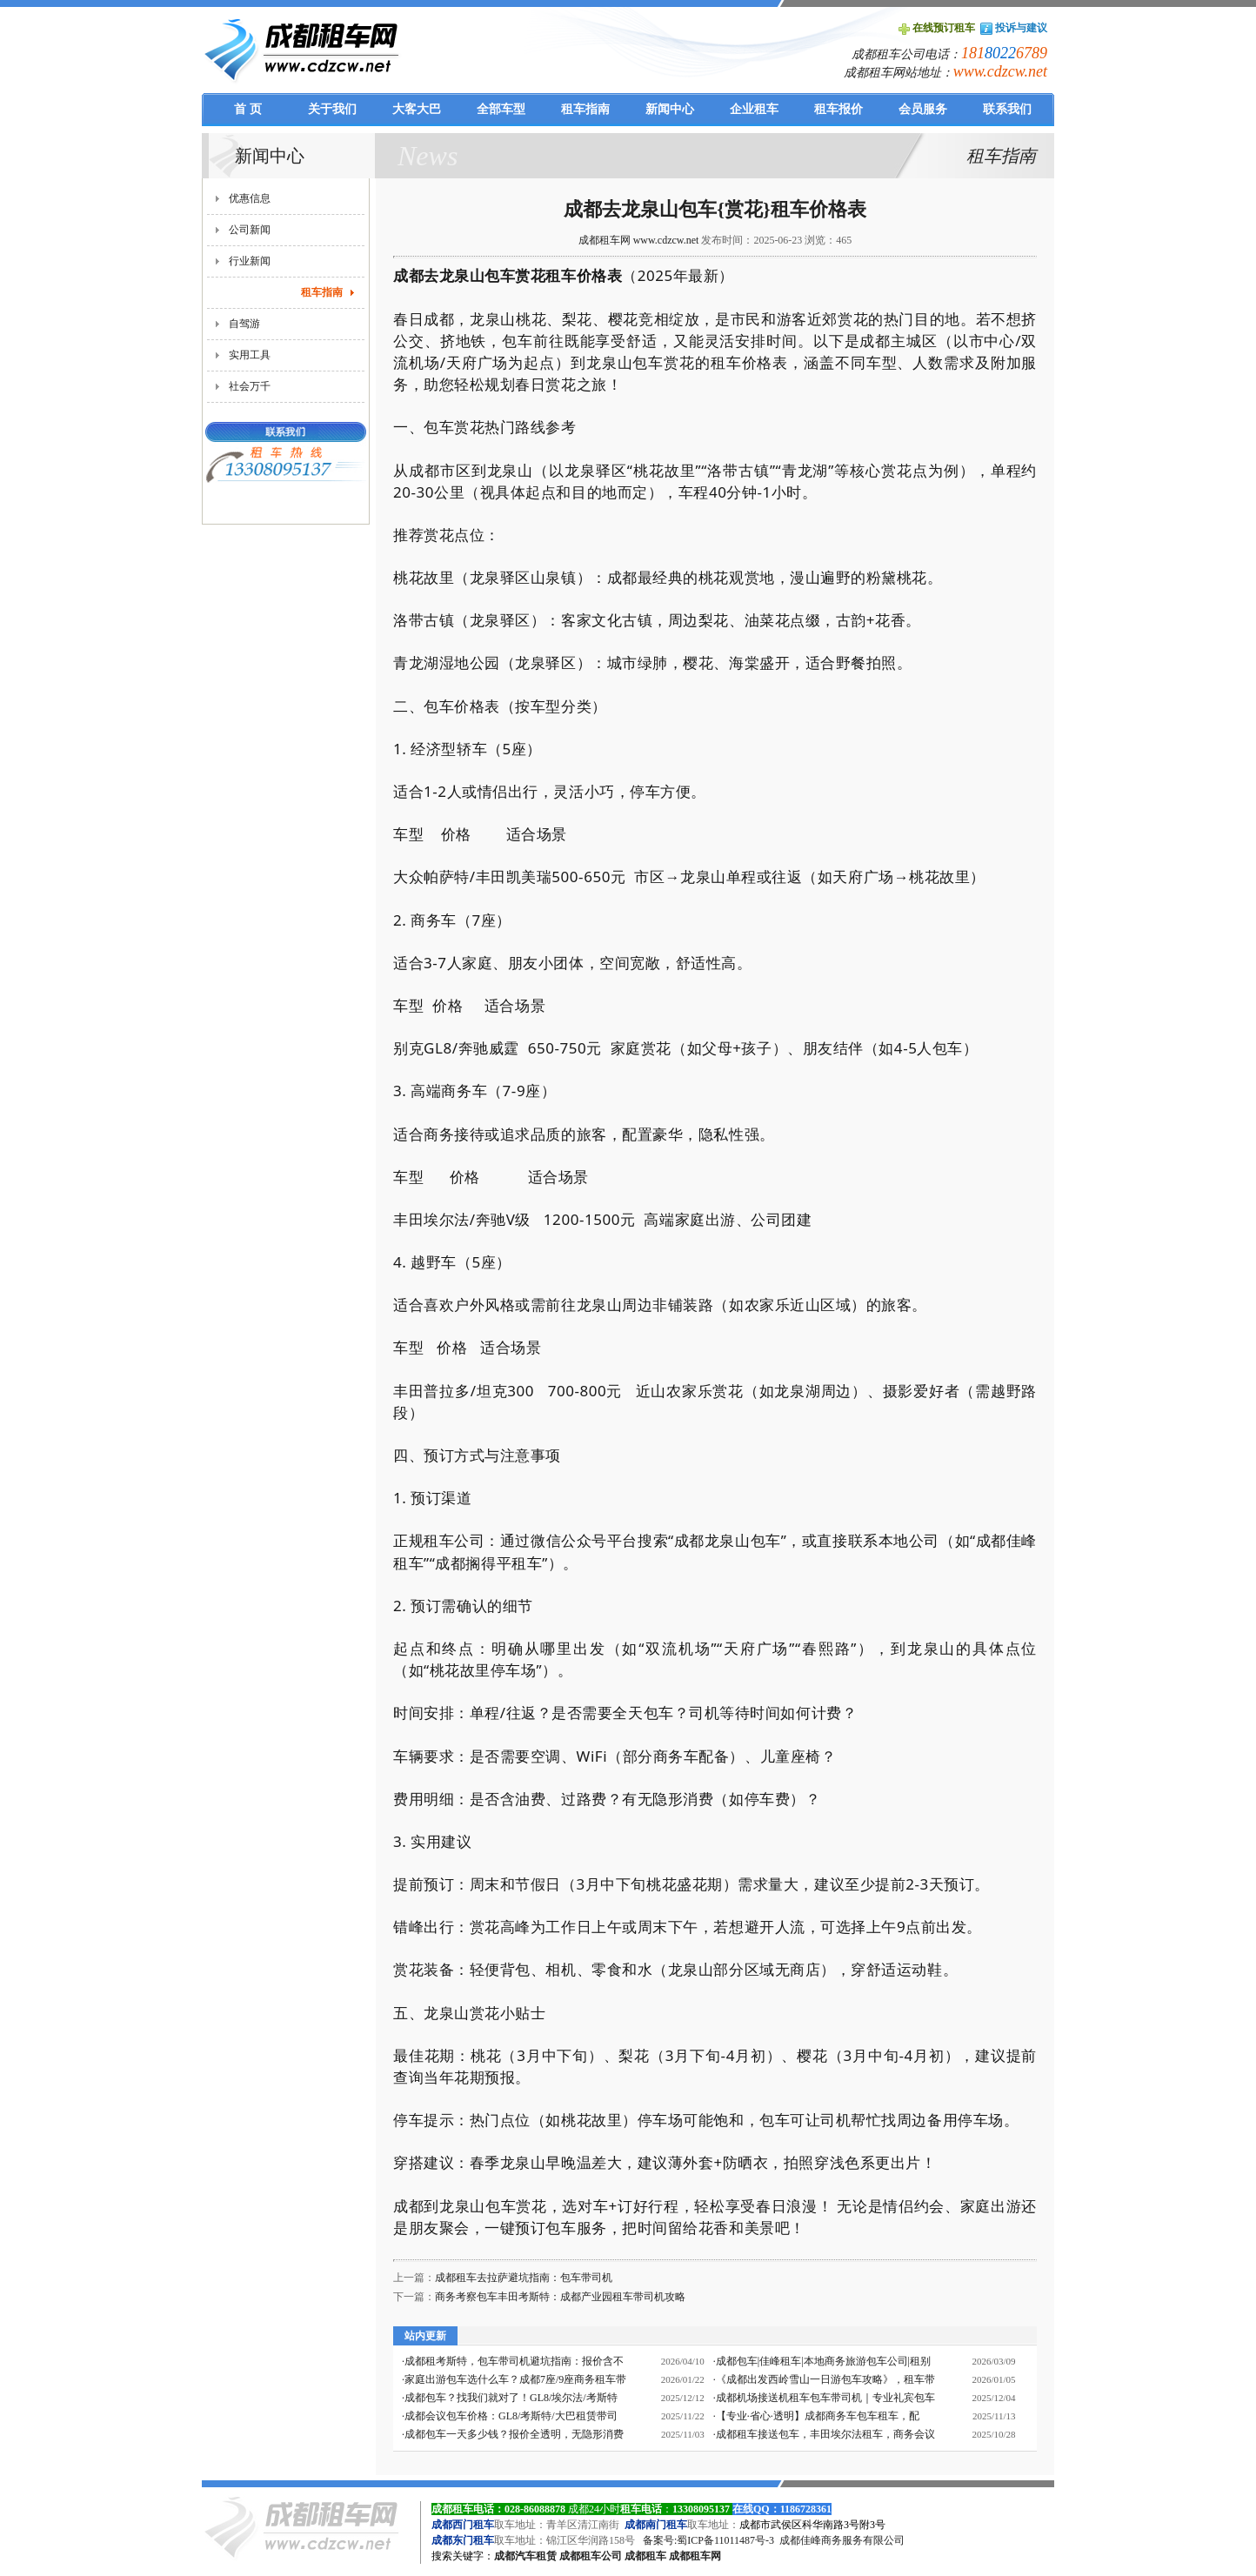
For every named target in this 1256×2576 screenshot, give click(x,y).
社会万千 (250, 386)
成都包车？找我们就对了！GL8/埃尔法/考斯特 (511, 2398)
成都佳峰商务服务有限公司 (842, 2540)
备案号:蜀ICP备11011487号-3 (708, 2540)
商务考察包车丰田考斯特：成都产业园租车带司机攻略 (560, 2297)
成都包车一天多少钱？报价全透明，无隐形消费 (514, 2434)
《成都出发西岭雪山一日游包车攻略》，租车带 (825, 2379)
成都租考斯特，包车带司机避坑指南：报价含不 (514, 2361)
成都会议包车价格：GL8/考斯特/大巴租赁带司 (511, 2416)
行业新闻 (250, 261)
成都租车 (645, 2556)
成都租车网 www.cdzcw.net (638, 240)
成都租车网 (695, 2556)
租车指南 (322, 292)
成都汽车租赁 (525, 2556)
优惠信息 (250, 198)
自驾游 (244, 324)
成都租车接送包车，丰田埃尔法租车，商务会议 (825, 2434)
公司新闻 (250, 230)
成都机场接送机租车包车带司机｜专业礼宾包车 (825, 2398)
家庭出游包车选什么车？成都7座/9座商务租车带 (515, 2379)
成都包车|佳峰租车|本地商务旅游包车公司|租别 (823, 2361)
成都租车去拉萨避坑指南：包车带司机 (523, 2278)
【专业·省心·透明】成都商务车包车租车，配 (817, 2416)
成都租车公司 (590, 2556)
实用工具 (250, 355)
